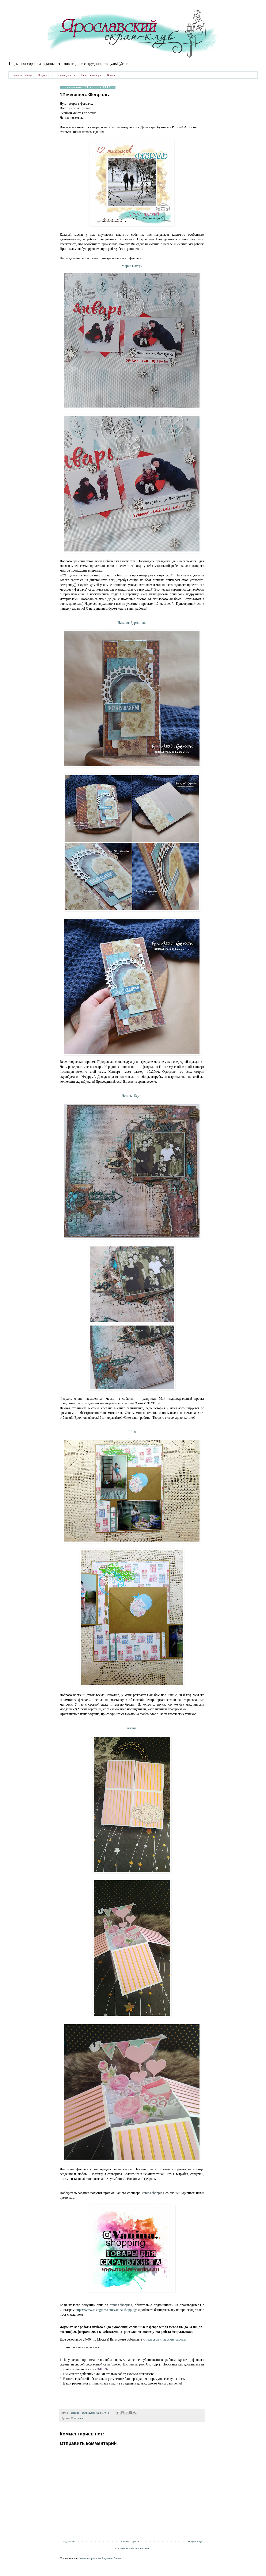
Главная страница (21, 75)
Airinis (131, 1728)
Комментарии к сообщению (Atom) (100, 2558)
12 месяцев (77, 2418)
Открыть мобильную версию (132, 2548)
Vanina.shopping (153, 2193)
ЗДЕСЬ (102, 2369)
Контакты (113, 75)
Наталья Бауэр (132, 1095)
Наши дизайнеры (91, 75)
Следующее (68, 2541)
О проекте (44, 75)
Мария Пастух (132, 266)
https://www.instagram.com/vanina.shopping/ (106, 2310)
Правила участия (65, 75)
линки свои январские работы (164, 2339)
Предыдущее (195, 2541)
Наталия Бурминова (132, 622)
